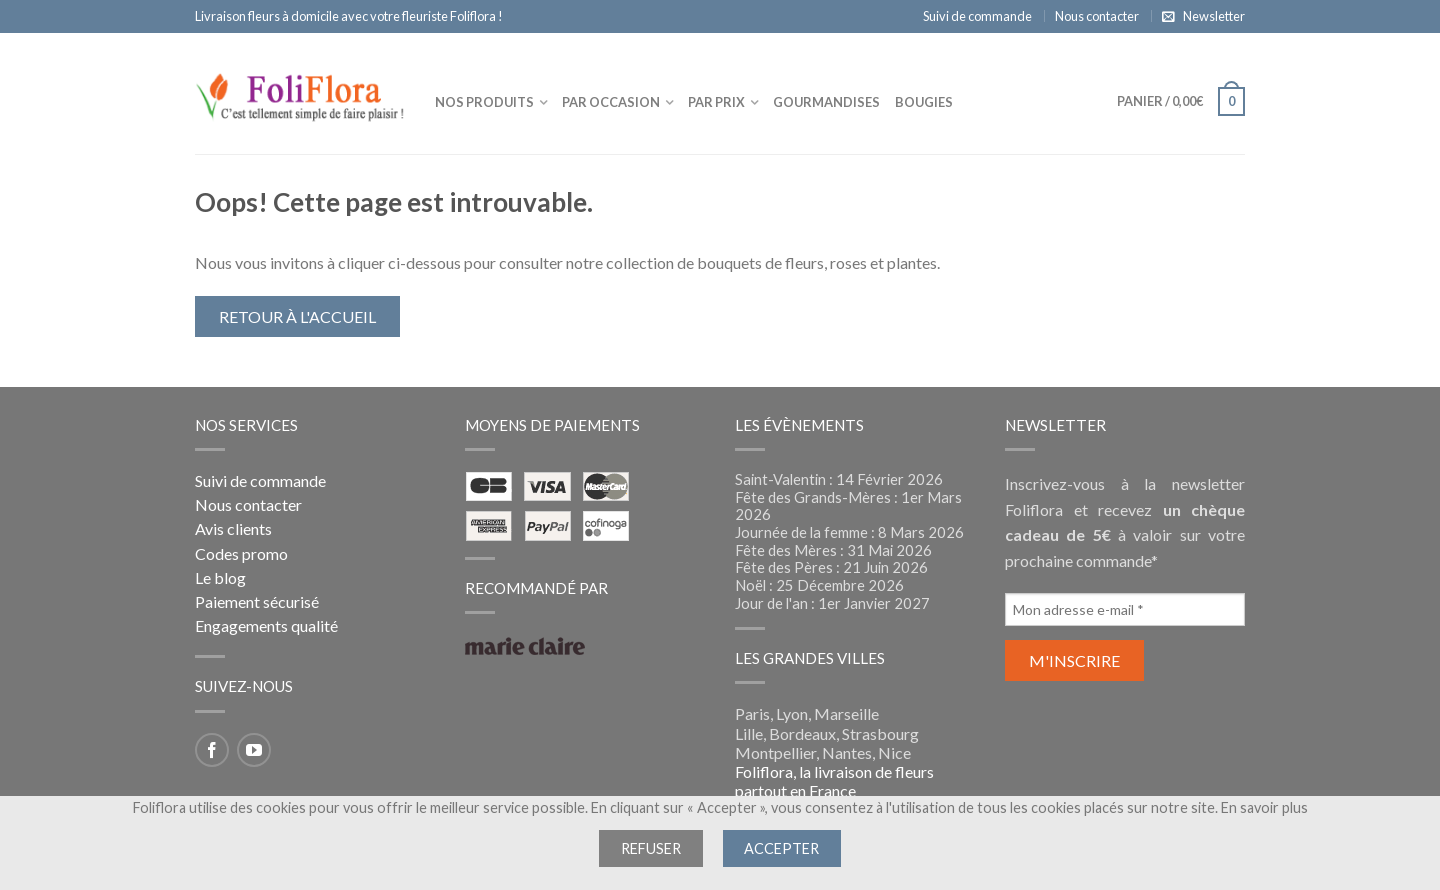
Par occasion (611, 102)
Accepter (781, 848)
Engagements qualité (266, 625)
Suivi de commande (977, 16)
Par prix (716, 102)
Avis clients (233, 528)
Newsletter (1214, 16)
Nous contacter (1097, 16)
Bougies (924, 102)
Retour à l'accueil (297, 316)
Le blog (220, 577)
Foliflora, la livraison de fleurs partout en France (834, 781)
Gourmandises (826, 102)
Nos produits (484, 102)
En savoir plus (1264, 807)
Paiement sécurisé (257, 601)
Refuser (651, 848)
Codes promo (241, 553)
